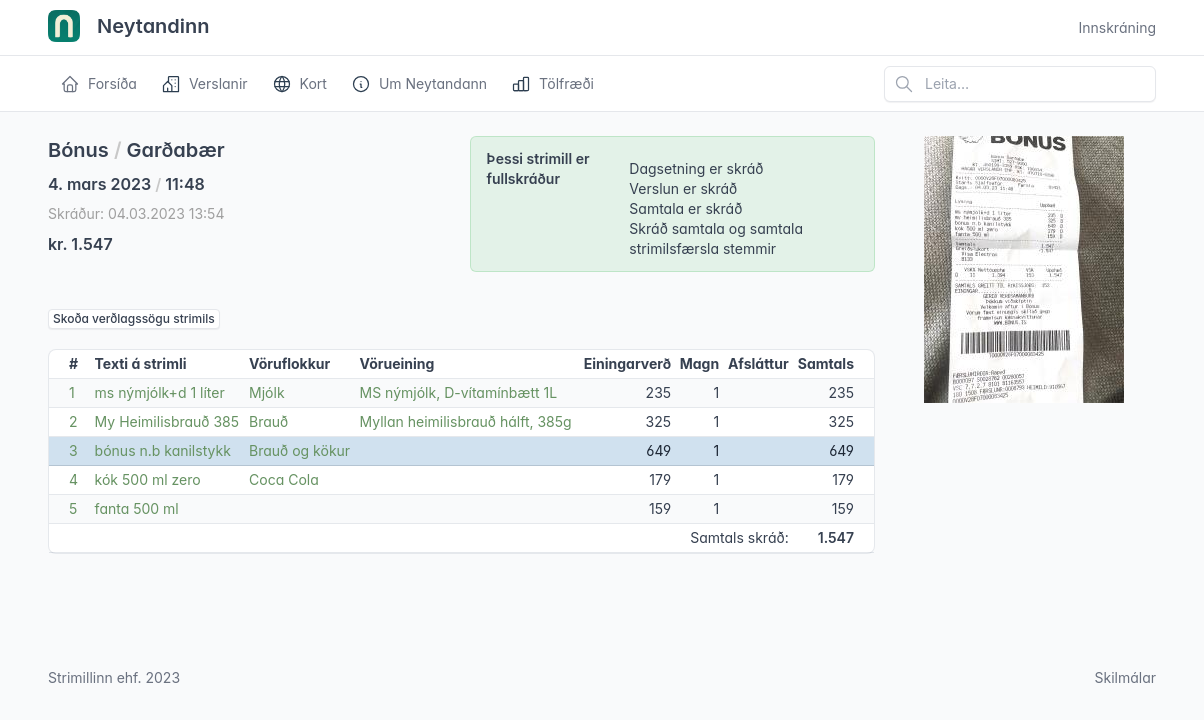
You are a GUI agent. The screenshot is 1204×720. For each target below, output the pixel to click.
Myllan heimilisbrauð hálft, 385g (466, 421)
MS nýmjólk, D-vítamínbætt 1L (459, 392)
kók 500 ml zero (148, 479)
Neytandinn (129, 28)
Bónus (78, 150)
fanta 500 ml (137, 508)
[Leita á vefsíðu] (1020, 84)
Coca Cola (284, 479)
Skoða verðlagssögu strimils (134, 318)
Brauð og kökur (299, 450)
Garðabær (176, 150)
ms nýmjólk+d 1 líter (160, 392)
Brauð (268, 421)
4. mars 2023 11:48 (126, 184)
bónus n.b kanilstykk (163, 450)
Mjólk (267, 392)
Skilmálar (1125, 677)
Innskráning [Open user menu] (1117, 27)
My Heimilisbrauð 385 (167, 421)
